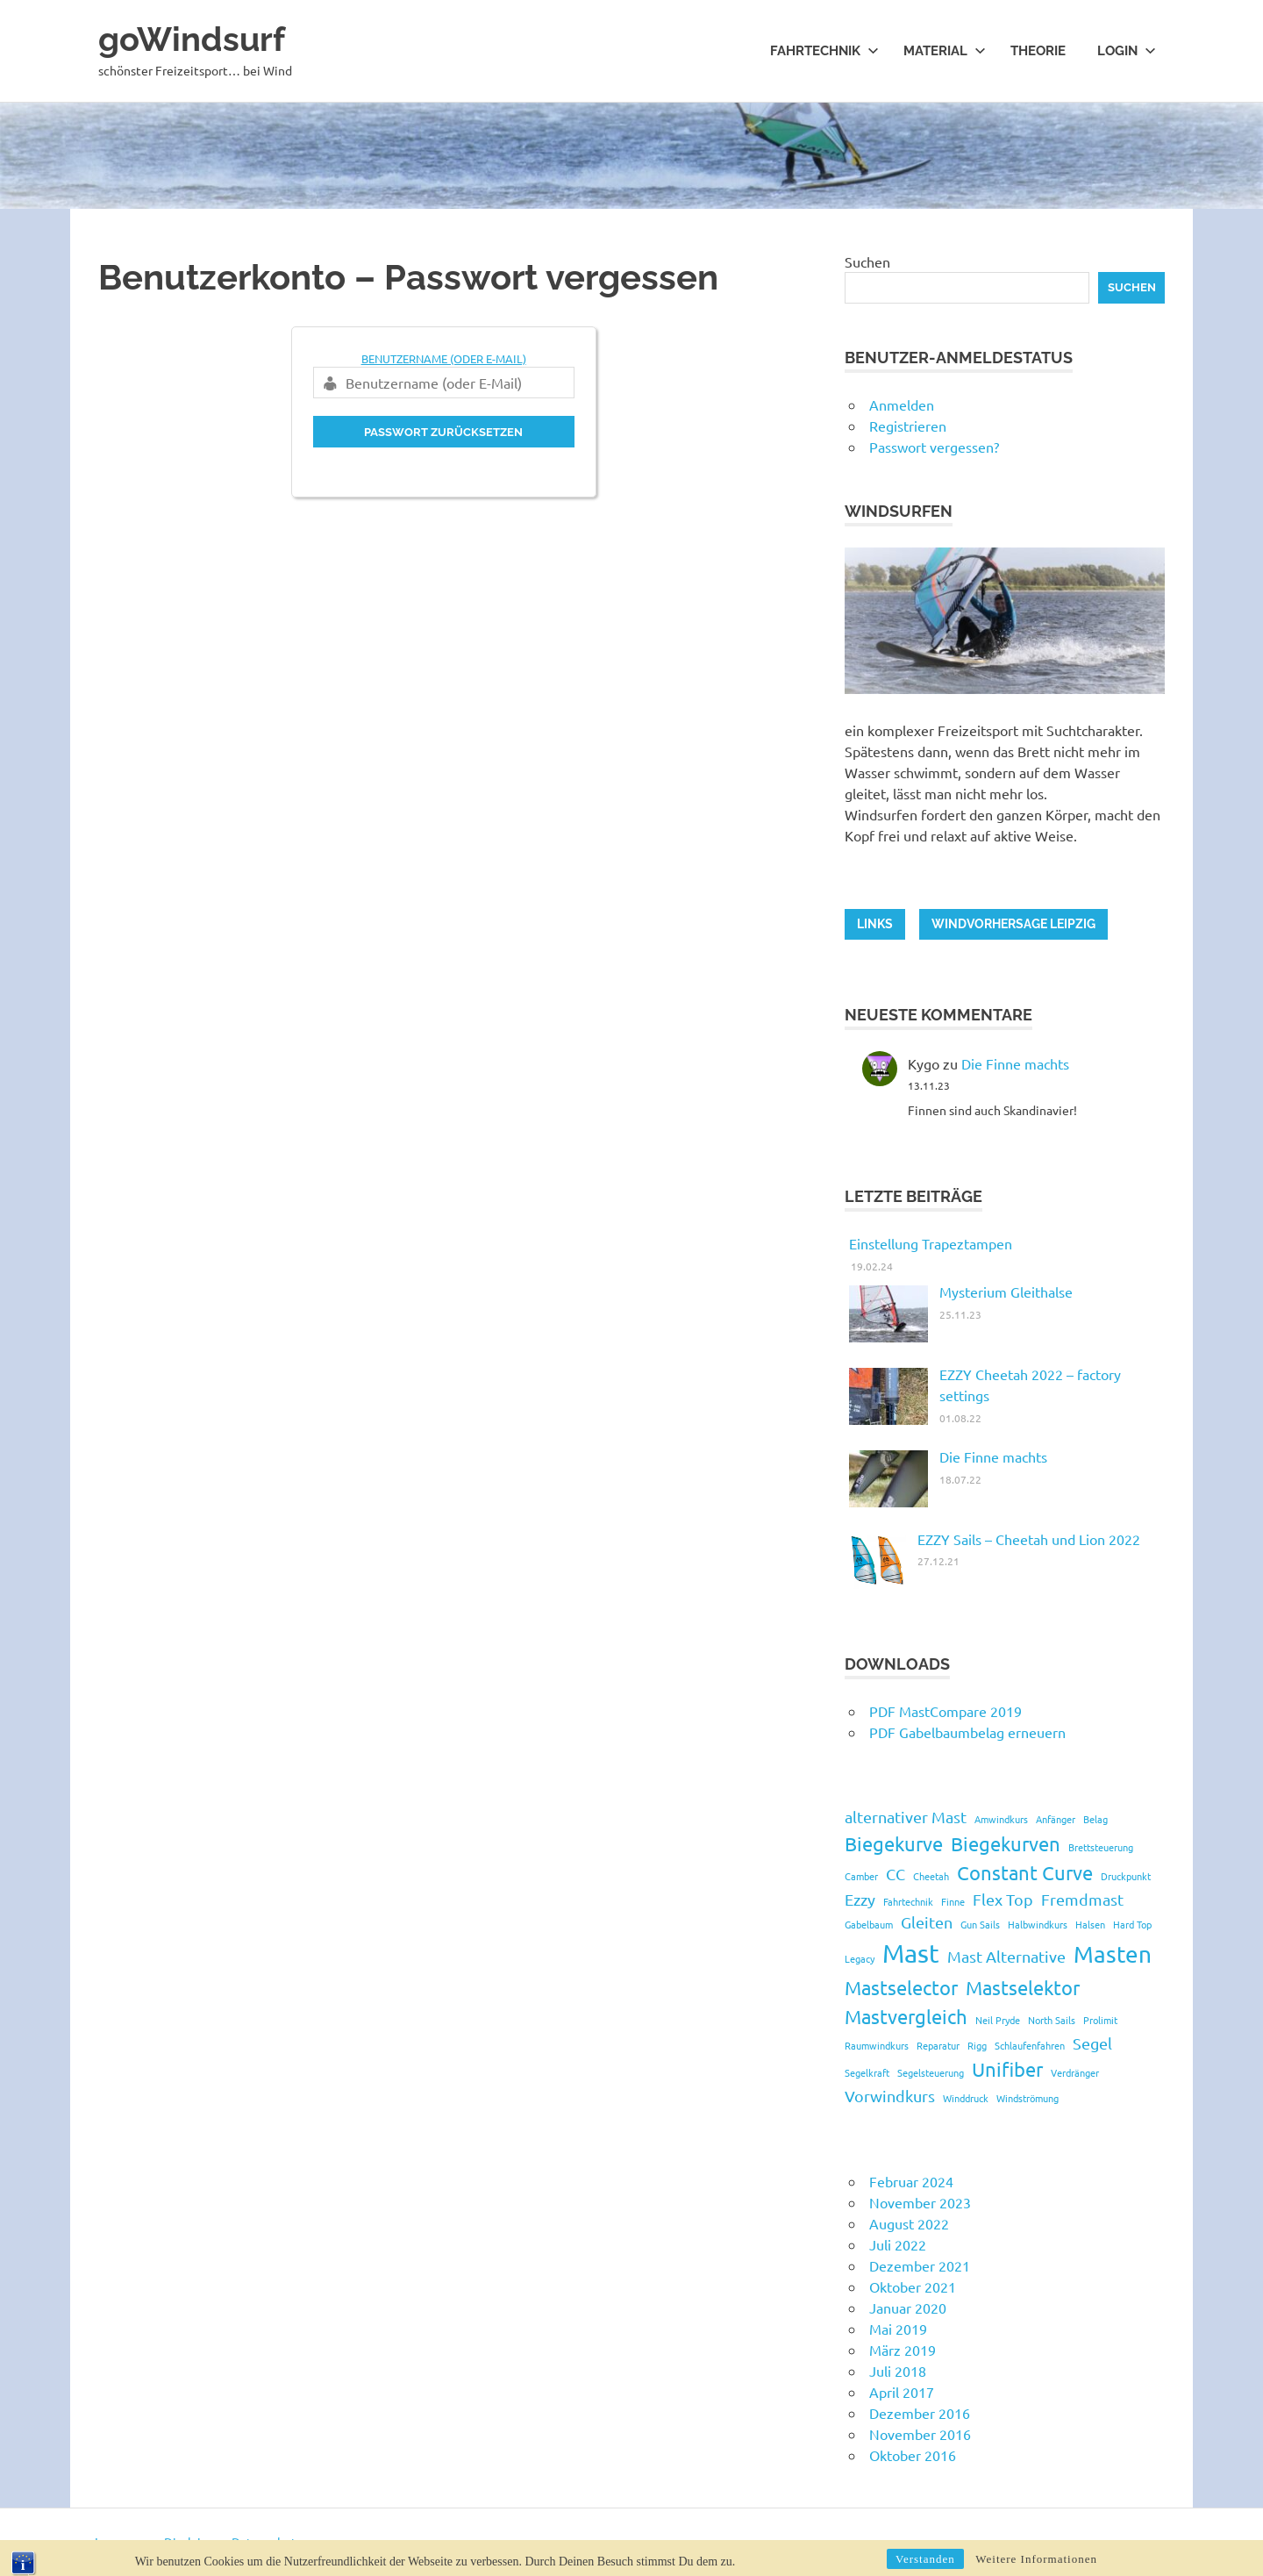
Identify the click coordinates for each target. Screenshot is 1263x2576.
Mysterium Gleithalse (1006, 1291)
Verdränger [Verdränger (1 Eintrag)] (1075, 2072)
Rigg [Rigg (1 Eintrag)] (977, 2045)
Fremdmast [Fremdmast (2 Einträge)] (1082, 1899)
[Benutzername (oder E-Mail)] (443, 382)
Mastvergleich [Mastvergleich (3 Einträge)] (906, 2016)
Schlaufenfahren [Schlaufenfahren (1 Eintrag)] (1030, 2045)
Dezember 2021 (919, 2265)
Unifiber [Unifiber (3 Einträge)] (1007, 2068)
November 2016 (920, 2434)
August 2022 (909, 2223)
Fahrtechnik (824, 51)
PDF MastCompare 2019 (945, 1711)
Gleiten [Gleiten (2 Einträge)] (927, 1922)
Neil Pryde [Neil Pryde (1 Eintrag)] (997, 2020)
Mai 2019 (898, 2328)
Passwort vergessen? (934, 446)
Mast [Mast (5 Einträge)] (910, 1953)
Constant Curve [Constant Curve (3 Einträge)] (1025, 1872)
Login (1126, 51)
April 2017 (901, 2392)
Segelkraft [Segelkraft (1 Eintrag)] (867, 2072)
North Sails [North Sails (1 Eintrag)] (1051, 2020)
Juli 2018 (897, 2370)
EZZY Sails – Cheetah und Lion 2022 (1028, 1539)
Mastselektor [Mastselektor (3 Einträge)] (1023, 1987)
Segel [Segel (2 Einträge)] (1092, 2043)
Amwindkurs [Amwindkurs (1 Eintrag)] (1001, 1819)
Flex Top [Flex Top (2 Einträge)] (1003, 1899)
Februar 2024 (911, 2181)
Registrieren (907, 425)
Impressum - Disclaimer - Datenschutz (199, 2542)
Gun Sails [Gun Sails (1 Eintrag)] (980, 1924)
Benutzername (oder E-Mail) (443, 358)
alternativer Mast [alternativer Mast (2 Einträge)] (906, 1816)
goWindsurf (191, 39)
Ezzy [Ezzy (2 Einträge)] (860, 1899)
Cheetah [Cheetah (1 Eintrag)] (931, 1876)
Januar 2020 (907, 2307)
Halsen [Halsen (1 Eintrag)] (1090, 1924)
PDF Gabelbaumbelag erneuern (967, 1732)
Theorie (1038, 51)
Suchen (867, 261)
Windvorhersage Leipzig (1013, 924)
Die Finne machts (1015, 1063)
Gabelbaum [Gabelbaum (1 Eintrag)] (869, 1924)
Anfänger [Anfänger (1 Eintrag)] (1055, 1819)
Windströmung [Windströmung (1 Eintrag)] (1027, 2098)
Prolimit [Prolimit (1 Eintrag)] (1100, 2020)
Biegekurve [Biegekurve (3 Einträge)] (894, 1843)
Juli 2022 (897, 2244)
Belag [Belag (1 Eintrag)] (1095, 1819)
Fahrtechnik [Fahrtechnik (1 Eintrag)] (908, 1901)
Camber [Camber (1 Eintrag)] (861, 1876)
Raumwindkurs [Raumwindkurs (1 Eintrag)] (877, 2045)
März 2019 (902, 2349)
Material (944, 51)
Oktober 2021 (912, 2286)
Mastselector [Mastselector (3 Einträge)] (901, 1987)
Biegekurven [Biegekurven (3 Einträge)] (1005, 1843)
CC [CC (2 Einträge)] (895, 1873)
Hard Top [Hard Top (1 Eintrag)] (1132, 1924)
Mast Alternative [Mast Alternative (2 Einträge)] (1006, 1956)
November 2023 (920, 2202)
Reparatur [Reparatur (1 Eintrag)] (938, 2045)
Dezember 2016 (919, 2413)
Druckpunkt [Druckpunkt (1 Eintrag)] (1126, 1876)
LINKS (875, 924)
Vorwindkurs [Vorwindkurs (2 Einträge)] (890, 2095)
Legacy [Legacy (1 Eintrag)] (859, 1958)
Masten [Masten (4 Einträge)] (1113, 1954)
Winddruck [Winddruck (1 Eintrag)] (965, 2098)
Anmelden (901, 404)
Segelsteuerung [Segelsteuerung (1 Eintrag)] (930, 2072)
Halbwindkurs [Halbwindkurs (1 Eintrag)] (1037, 1924)
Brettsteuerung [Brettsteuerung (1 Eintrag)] (1100, 1847)
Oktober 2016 (912, 2455)
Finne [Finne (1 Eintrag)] (953, 1901)
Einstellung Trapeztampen (930, 1243)
